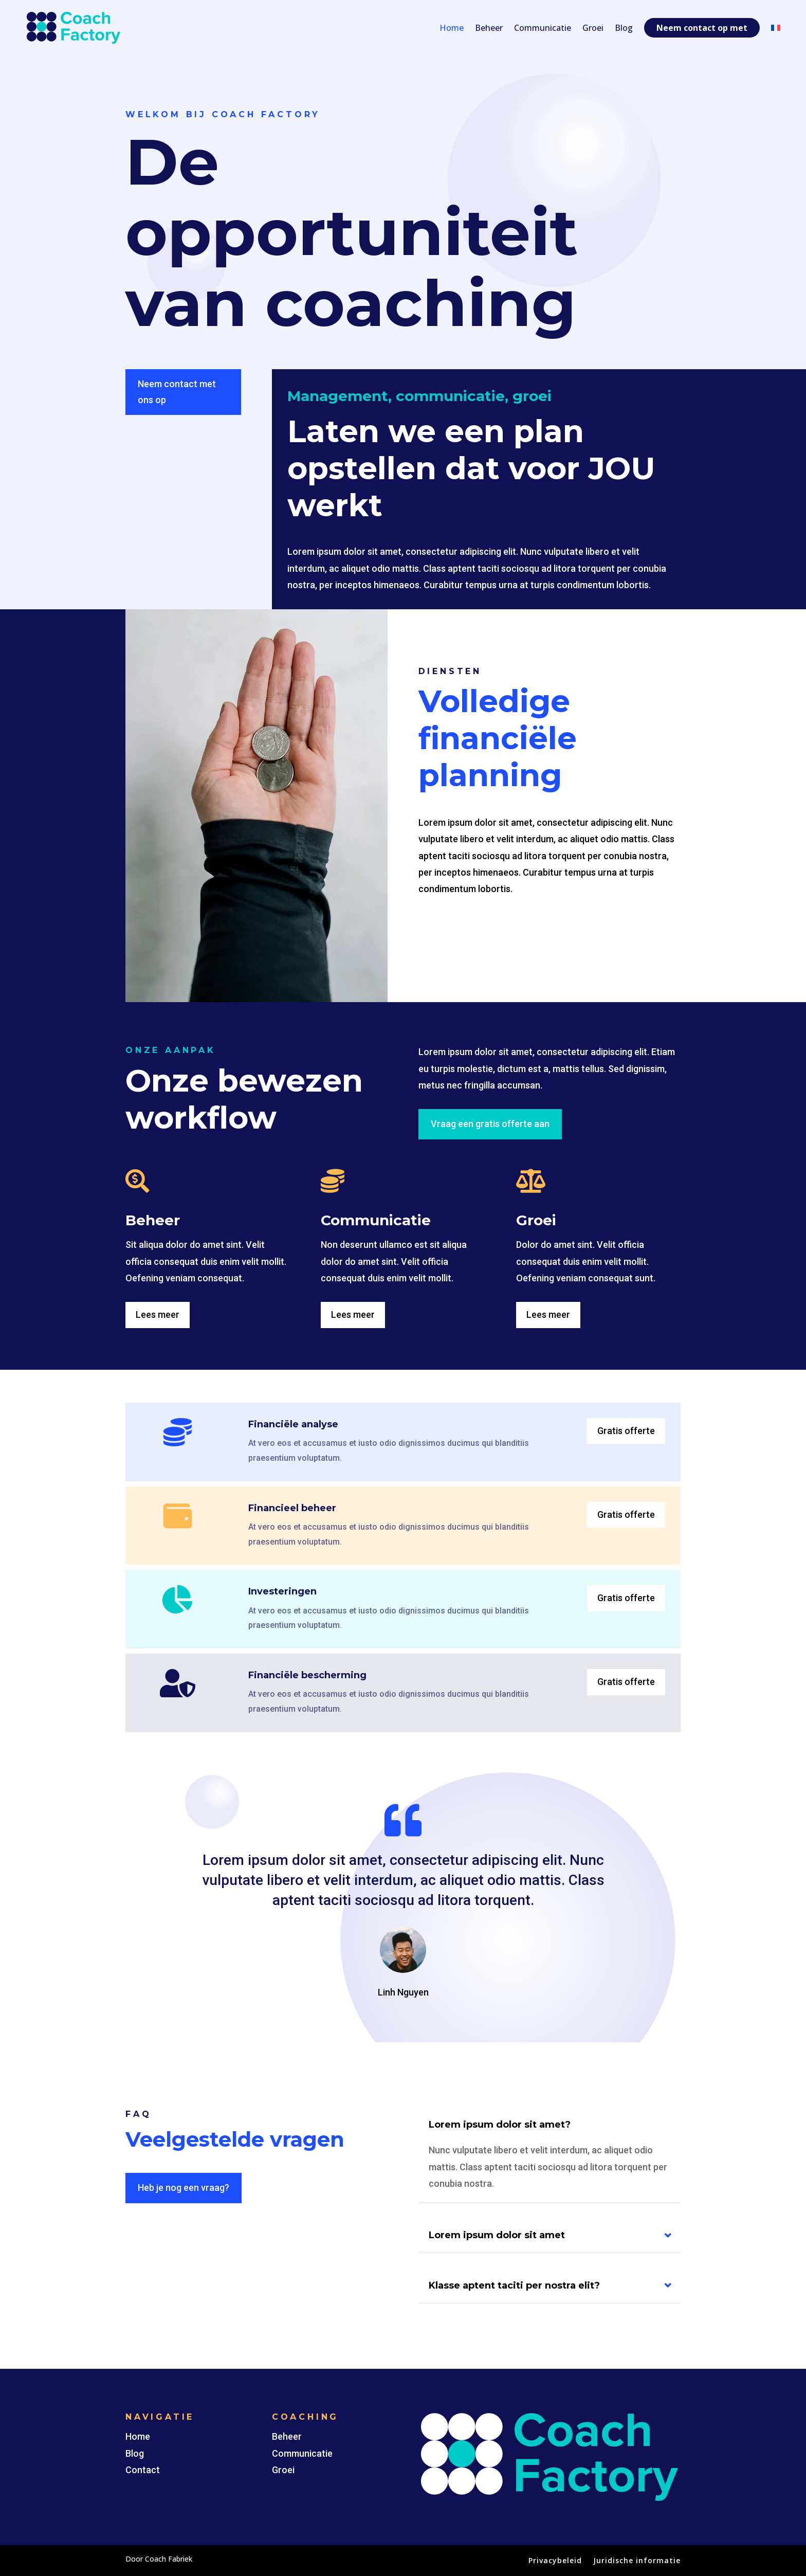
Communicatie (542, 27)
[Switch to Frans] (775, 27)
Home (451, 27)
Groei (592, 27)
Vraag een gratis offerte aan (490, 1123)
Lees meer (157, 1314)
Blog (624, 27)
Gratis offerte (626, 1430)
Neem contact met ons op (177, 391)
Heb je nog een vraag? (183, 2187)
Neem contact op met (701, 27)
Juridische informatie (637, 2561)
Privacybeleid (555, 2561)
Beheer (489, 27)
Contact (142, 2469)
